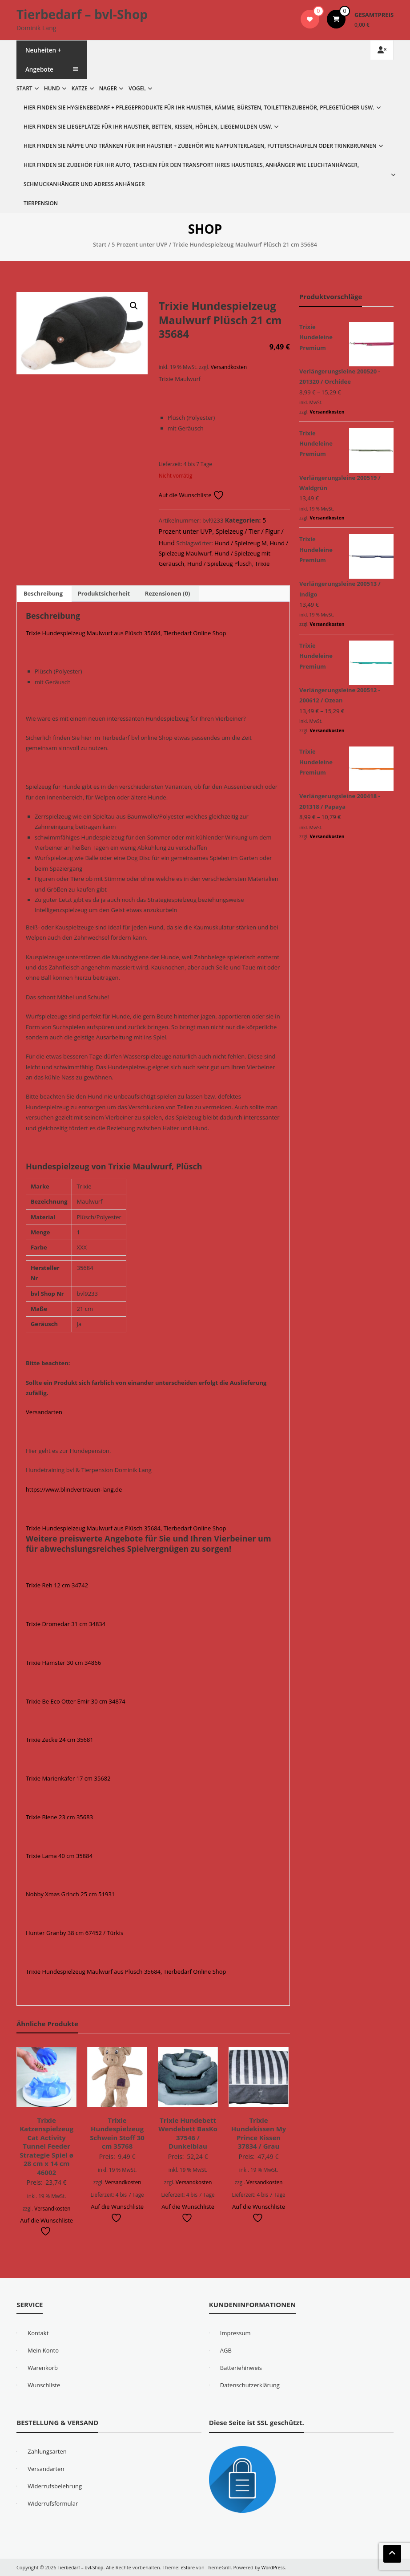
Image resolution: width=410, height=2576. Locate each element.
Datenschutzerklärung (250, 2385)
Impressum (235, 2333)
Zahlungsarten (47, 2451)
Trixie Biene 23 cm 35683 (59, 1817)
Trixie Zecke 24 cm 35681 (59, 1740)
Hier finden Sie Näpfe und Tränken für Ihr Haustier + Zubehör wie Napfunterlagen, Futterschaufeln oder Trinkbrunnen (200, 146)
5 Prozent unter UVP (140, 244)
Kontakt (38, 2333)
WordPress (277, 2567)
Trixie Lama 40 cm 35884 (59, 1856)
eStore (191, 2567)
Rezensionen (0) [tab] (167, 593)
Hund (52, 88)
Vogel (137, 88)
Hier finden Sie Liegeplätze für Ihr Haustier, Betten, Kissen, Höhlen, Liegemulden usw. (148, 126)
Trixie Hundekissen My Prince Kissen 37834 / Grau (258, 2133)
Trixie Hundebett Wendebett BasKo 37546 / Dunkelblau (187, 2133)
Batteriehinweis (241, 2368)
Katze (80, 88)
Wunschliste (44, 2385)
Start (24, 88)
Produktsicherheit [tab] (104, 593)
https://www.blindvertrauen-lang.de (74, 1489)
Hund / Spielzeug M (240, 543)
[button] (134, 306)
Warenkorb (43, 2368)
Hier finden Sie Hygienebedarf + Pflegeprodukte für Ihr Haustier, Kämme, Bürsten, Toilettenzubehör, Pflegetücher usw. (199, 107)
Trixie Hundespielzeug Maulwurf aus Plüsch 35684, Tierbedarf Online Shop (126, 633)
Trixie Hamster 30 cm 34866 (63, 1663)
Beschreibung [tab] (43, 593)
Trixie (262, 564)
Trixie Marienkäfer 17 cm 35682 (68, 1778)
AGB (226, 2350)
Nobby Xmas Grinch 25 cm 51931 (70, 1894)
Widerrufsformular (53, 2503)
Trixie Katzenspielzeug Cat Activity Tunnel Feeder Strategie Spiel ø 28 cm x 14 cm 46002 (46, 2146)
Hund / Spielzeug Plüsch (219, 564)
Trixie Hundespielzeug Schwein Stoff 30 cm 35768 (117, 2133)
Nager (108, 88)
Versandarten (44, 1412)
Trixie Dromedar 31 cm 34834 (65, 1624)
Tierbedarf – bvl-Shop (82, 14)
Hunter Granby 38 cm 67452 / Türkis (74, 1933)
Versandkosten (229, 366)
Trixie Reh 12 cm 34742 (57, 1585)
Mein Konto (43, 2350)
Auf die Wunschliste (191, 495)
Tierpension (41, 203)
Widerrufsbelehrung (55, 2486)
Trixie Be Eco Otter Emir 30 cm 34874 (75, 1701)
